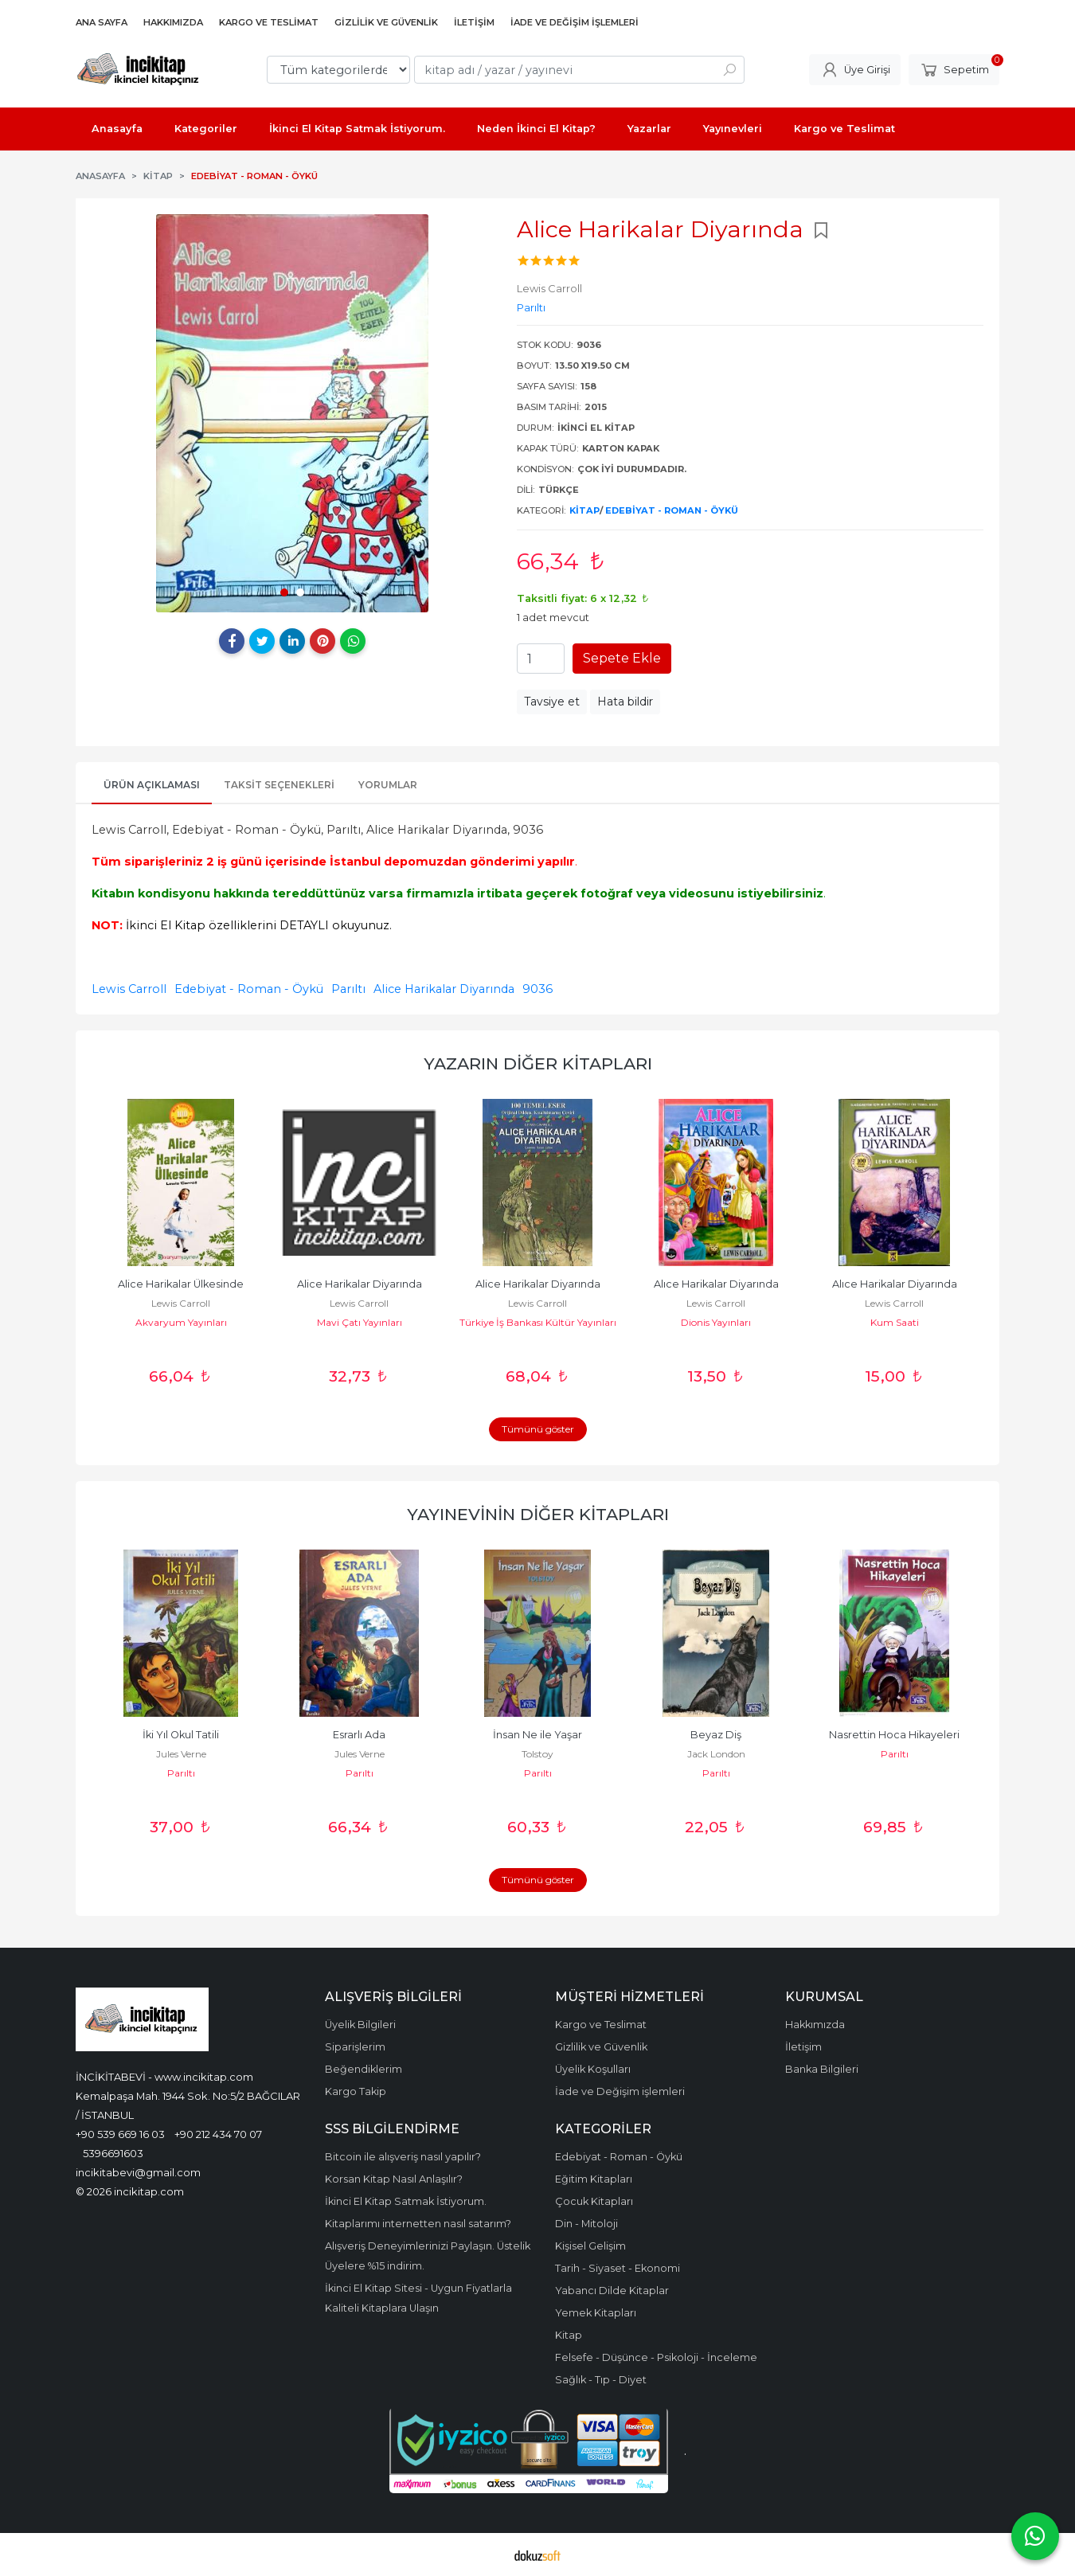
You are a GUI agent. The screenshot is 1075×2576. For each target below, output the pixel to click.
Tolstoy (537, 1754)
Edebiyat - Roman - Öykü (671, 510)
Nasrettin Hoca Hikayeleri (894, 1735)
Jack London (716, 1754)
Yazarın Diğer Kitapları (538, 1063)
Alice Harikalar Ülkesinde (181, 1284)
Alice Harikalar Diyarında (443, 989)
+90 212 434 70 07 (218, 2134)
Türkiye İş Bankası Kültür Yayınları (537, 1322)
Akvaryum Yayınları (181, 1322)
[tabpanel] (292, 413)
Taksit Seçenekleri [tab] (279, 785)
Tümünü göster (538, 1429)
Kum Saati (894, 1322)
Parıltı (348, 989)
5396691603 (113, 2153)
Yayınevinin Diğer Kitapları (538, 1514)
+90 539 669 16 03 (120, 2134)
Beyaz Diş (715, 1735)
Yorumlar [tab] (387, 785)
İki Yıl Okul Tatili (181, 1735)
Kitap (584, 510)
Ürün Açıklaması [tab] (152, 785)
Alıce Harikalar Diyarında (716, 1284)
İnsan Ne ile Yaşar (537, 1735)
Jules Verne (181, 1754)
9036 (537, 989)
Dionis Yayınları (716, 1322)
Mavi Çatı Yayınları (359, 1322)
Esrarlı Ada (359, 1735)
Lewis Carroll (129, 989)
